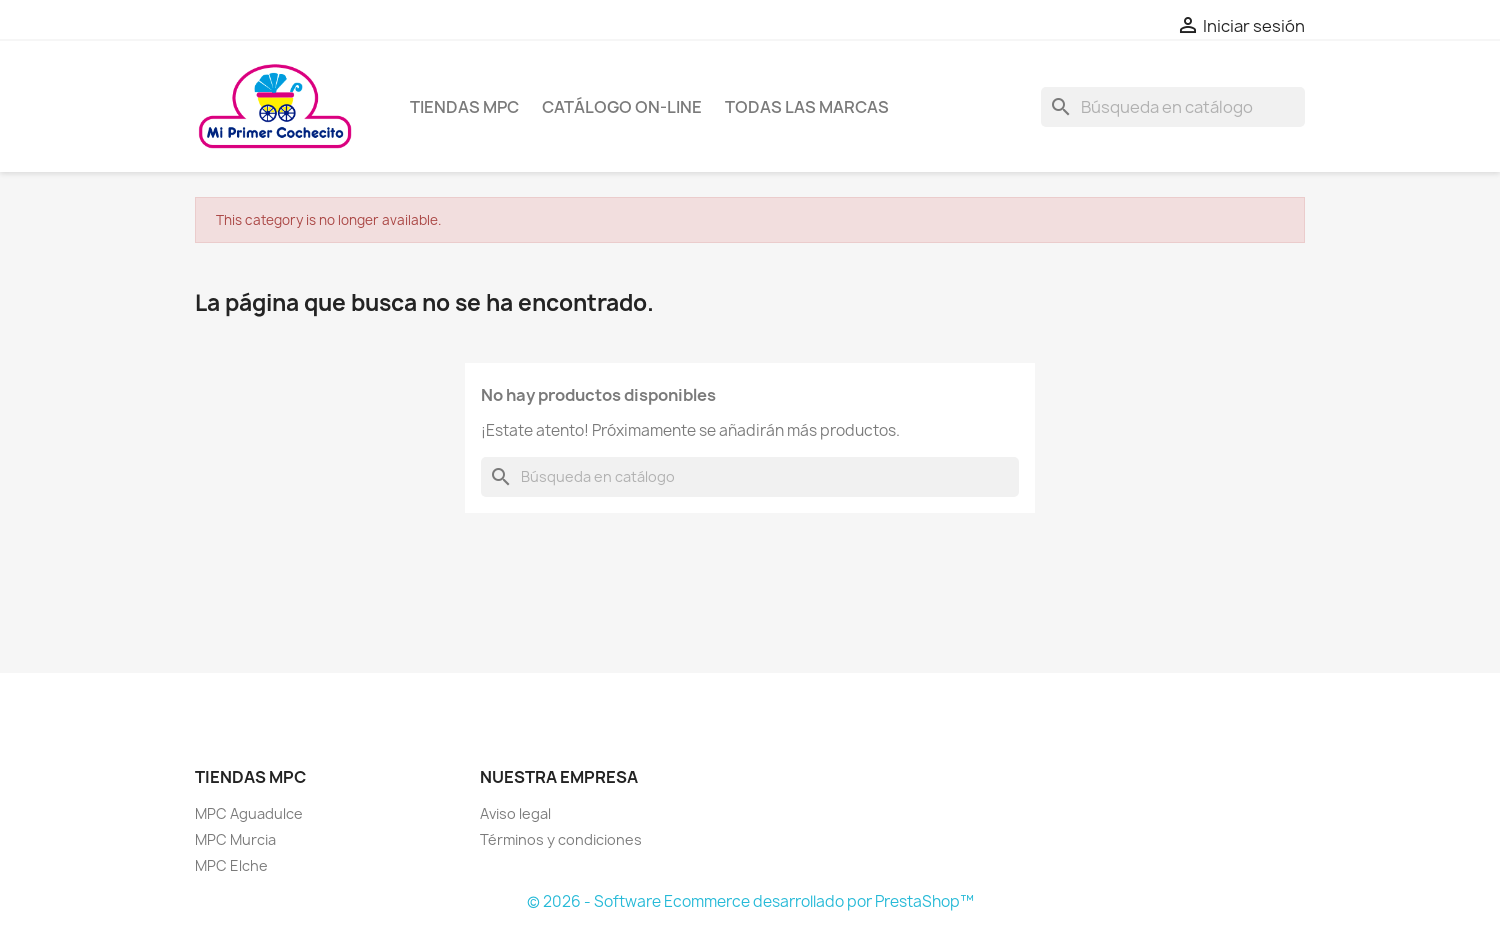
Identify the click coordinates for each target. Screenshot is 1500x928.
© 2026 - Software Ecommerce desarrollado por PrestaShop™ (750, 901)
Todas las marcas (807, 107)
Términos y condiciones (561, 839)
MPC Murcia (235, 839)
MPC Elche (231, 865)
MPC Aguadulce (249, 813)
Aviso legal (515, 813)
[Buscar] (1173, 107)
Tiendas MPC (464, 107)
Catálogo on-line (622, 107)
